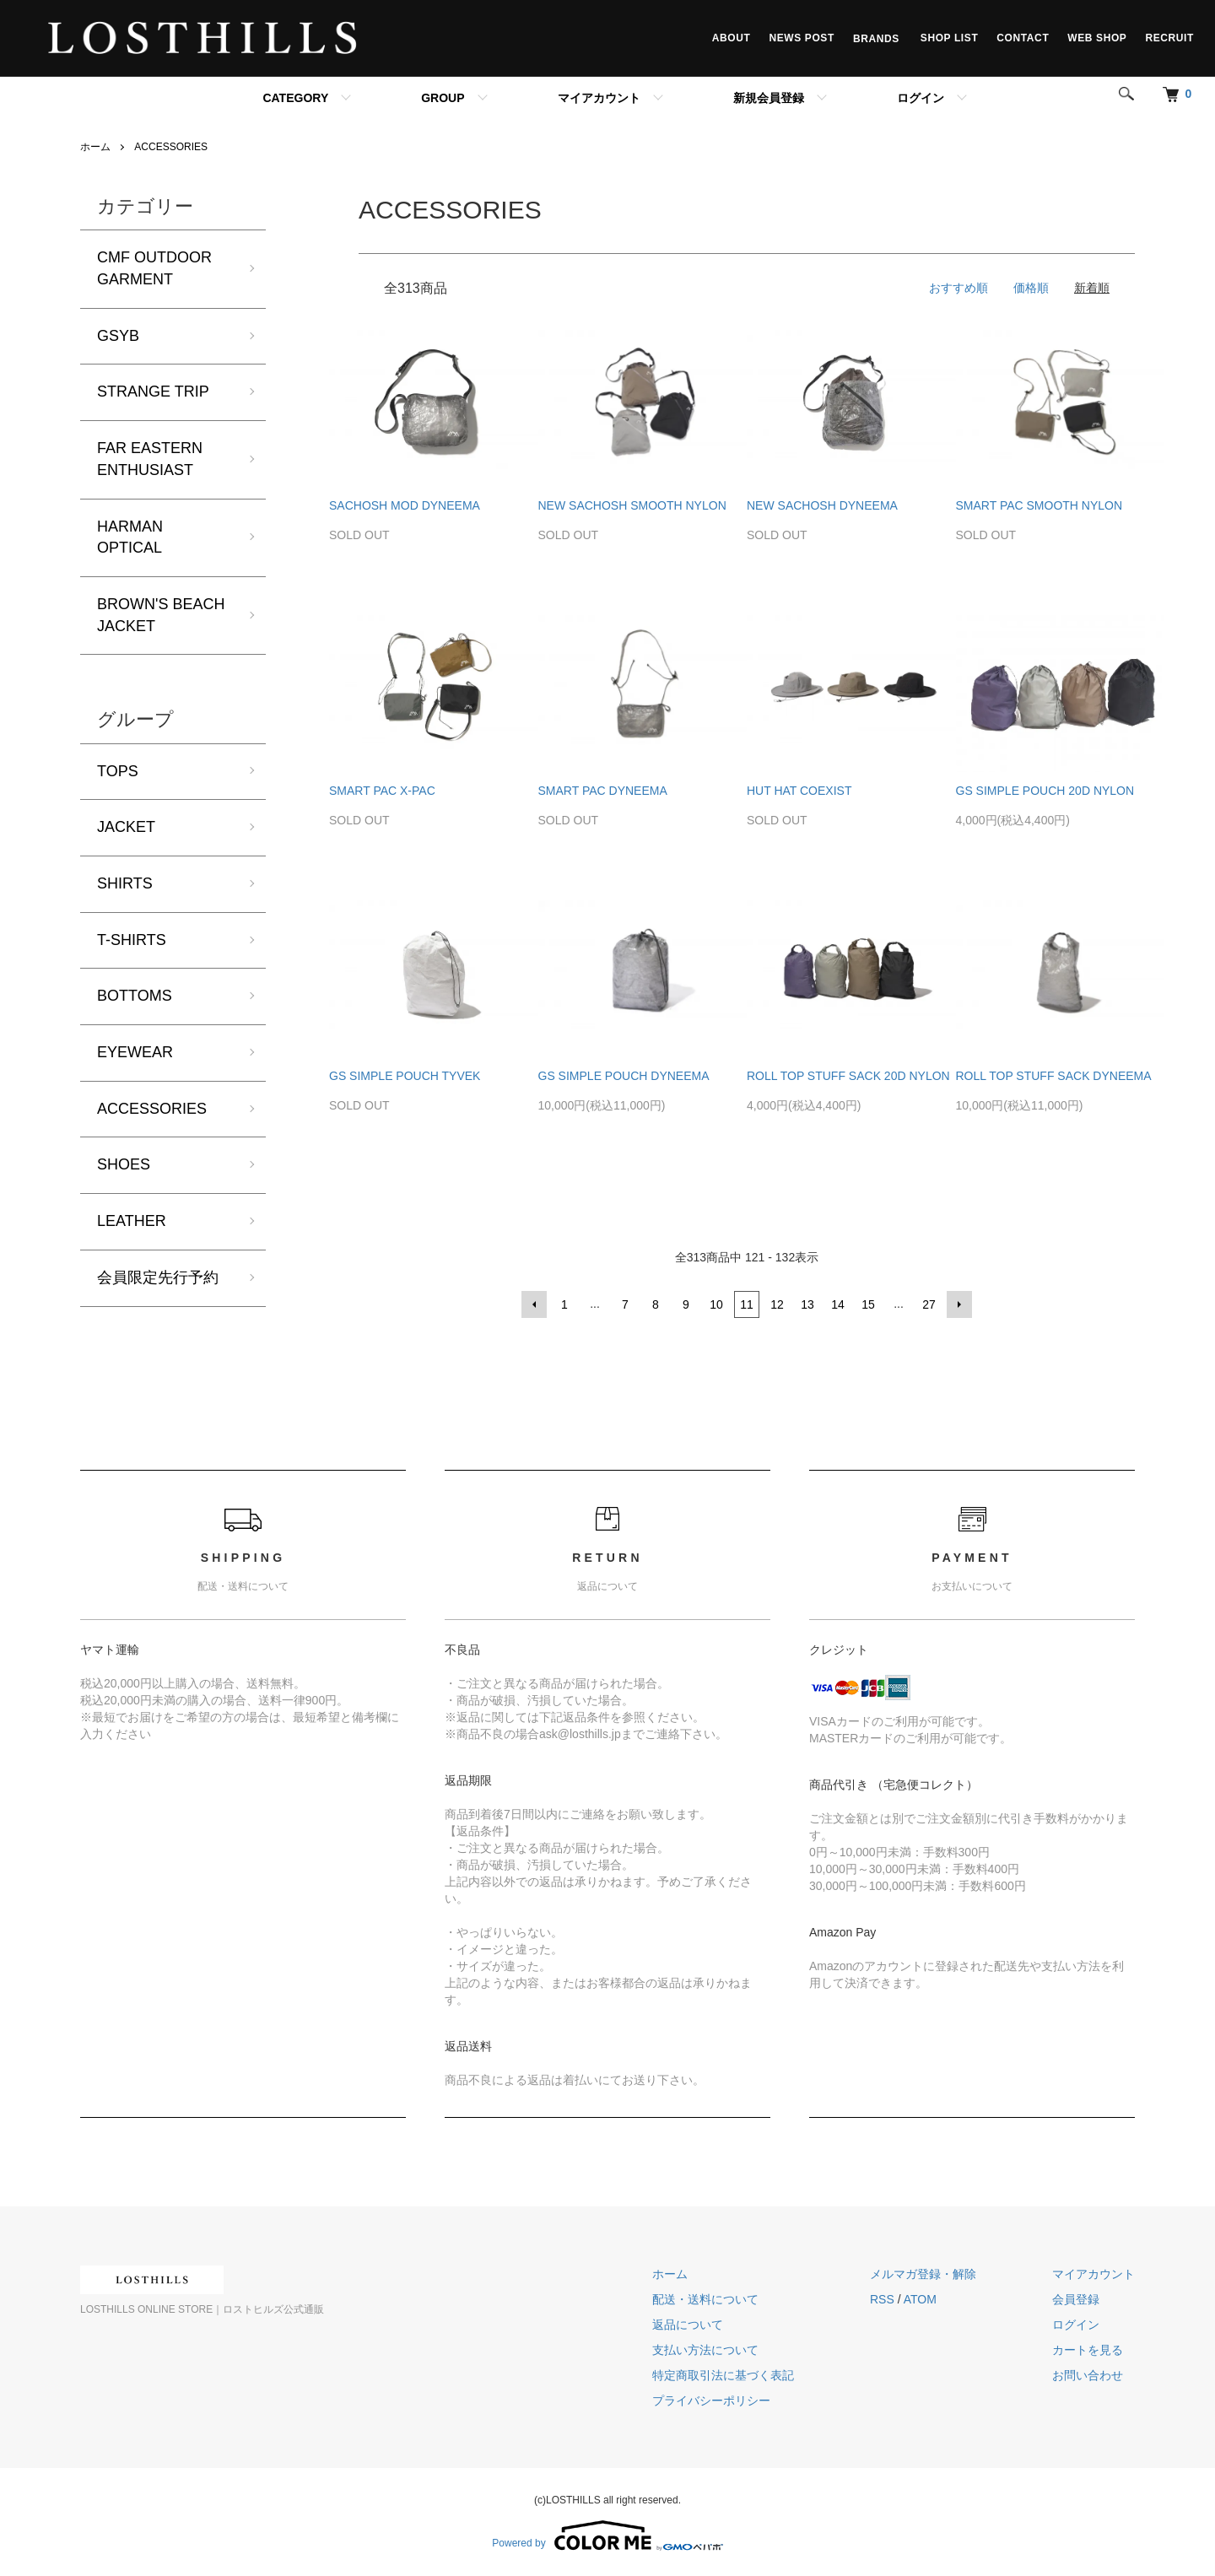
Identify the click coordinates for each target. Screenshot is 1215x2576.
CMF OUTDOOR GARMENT (154, 268)
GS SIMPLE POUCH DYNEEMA (624, 1076)
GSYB (118, 335)
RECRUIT (1169, 38)
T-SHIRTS (131, 940)
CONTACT (1022, 38)
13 (807, 1304)
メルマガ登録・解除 (923, 2274)
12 (777, 1304)
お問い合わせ (1087, 2375)
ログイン (920, 98)
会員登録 (1075, 2299)
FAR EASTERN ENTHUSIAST (149, 459)
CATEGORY (295, 98)
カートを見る (1087, 2350)
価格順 (1031, 287)
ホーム (95, 147)
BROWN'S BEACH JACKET (160, 615)
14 (838, 1304)
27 (929, 1304)
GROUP (442, 98)
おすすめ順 (958, 287)
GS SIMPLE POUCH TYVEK (404, 1076)
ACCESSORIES (171, 147)
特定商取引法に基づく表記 (723, 2375)
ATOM (920, 2299)
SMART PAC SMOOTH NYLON (1039, 505)
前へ (534, 1304)
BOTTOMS (134, 995)
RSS (882, 2299)
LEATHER (131, 1220)
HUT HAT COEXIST (799, 790)
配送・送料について (705, 2299)
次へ (959, 1304)
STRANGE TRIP (153, 391)
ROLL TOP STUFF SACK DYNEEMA (1054, 1076)
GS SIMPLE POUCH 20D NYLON (1045, 790)
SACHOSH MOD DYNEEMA (404, 505)
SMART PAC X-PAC (382, 790)
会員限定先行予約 (158, 1277)
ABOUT (731, 38)
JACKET (126, 826)
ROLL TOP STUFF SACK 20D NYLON (848, 1076)
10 (716, 1304)
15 (868, 1304)
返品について (687, 2324)
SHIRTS (125, 883)
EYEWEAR (135, 1052)
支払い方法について (705, 2350)
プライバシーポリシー (711, 2400)
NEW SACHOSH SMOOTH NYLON (632, 505)
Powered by (607, 2535)
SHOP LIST (950, 38)
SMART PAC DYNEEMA (602, 790)
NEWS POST (801, 38)
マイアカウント (599, 98)
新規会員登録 (768, 98)
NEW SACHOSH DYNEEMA (822, 505)
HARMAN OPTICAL (130, 537)
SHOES (123, 1164)
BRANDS (877, 38)
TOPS (117, 771)
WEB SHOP (1096, 38)
